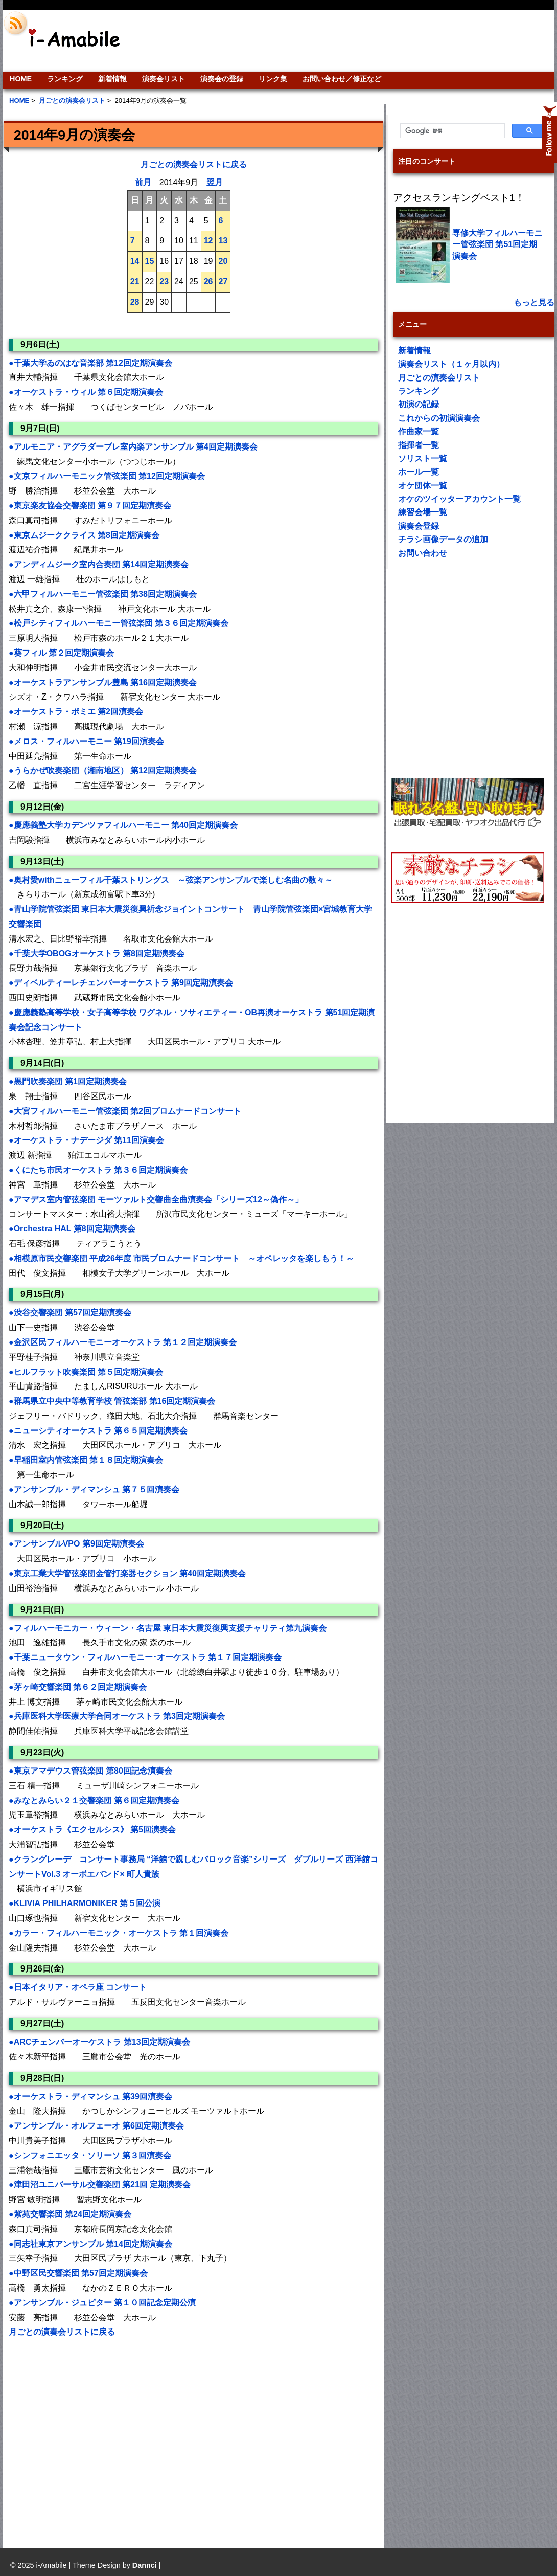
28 (135, 302)
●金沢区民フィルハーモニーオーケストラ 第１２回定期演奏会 (123, 1342)
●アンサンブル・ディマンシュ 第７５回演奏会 (94, 1489)
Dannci (144, 2565)
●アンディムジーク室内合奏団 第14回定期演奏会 (99, 564)
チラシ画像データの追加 (443, 539)
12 (208, 240)
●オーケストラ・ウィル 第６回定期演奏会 (86, 392)
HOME (21, 79)
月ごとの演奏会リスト (439, 377)
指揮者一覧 (418, 445)
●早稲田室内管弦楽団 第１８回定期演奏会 (86, 1459)
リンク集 (273, 79)
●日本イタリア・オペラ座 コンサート (78, 1987)
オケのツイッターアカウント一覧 (459, 499)
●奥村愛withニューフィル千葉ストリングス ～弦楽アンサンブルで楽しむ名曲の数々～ (171, 880)
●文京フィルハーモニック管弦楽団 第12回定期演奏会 (107, 476)
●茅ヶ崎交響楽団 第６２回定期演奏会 (78, 1687)
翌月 (214, 182)
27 (222, 281)
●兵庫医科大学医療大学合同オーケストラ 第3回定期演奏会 (117, 1716)
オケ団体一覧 (422, 485)
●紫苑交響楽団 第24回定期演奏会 (70, 2214)
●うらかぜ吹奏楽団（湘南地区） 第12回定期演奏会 (103, 770)
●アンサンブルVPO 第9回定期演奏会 (76, 1543)
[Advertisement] (96, 2436)
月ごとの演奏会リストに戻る (194, 164)
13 (222, 240)
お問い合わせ (422, 553)
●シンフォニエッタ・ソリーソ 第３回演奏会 (90, 2155)
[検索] (451, 131)
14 (135, 261)
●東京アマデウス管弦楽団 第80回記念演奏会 (90, 1770)
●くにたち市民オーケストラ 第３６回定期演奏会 (98, 1170)
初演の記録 (418, 404)
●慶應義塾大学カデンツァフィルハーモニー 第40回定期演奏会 (123, 825)
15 (149, 261)
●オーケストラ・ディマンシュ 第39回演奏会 (90, 2096)
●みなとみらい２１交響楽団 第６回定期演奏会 (94, 1800)
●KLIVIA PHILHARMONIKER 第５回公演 (84, 1903)
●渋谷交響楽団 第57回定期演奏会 (70, 1312)
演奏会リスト (163, 79)
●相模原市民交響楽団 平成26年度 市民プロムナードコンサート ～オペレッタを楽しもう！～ (181, 1258)
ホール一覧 (418, 471)
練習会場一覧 (422, 512)
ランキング (65, 79)
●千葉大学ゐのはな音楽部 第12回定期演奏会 (90, 363)
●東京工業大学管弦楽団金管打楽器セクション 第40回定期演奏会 (127, 1573)
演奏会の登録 (221, 79)
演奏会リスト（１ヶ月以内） (451, 364)
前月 (143, 182)
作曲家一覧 (418, 431)
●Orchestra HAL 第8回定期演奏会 (72, 1228)
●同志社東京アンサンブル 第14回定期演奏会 (90, 2243)
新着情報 (112, 79)
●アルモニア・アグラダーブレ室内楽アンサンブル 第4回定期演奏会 (133, 446)
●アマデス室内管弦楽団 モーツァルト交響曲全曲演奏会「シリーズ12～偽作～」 (156, 1199)
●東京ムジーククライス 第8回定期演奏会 (84, 535)
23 (164, 281)
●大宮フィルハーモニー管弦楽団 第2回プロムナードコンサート (125, 1111)
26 (208, 281)
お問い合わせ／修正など (342, 79)
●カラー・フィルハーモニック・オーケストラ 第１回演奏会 (118, 1933)
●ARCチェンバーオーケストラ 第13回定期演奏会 (99, 2041)
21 (135, 281)
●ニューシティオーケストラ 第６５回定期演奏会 (98, 1430)
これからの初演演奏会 (439, 418)
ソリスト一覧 (422, 458)
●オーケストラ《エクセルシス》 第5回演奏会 (92, 1829)
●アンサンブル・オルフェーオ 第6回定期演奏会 (96, 2125)
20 (222, 261)
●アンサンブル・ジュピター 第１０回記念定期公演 (102, 2302)
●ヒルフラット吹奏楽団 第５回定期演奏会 (86, 1372)
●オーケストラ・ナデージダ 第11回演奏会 (86, 1140)
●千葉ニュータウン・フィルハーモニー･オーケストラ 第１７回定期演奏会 (145, 1657)
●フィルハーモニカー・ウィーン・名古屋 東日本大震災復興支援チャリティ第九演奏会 (168, 1628)
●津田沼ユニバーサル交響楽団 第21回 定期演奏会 (100, 2184)
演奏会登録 (418, 526)
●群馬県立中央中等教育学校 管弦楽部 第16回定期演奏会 (112, 1401)
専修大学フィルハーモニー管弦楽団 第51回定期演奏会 (497, 244)
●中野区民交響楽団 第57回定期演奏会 (78, 2273)
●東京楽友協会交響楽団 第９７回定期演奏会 (90, 505)
